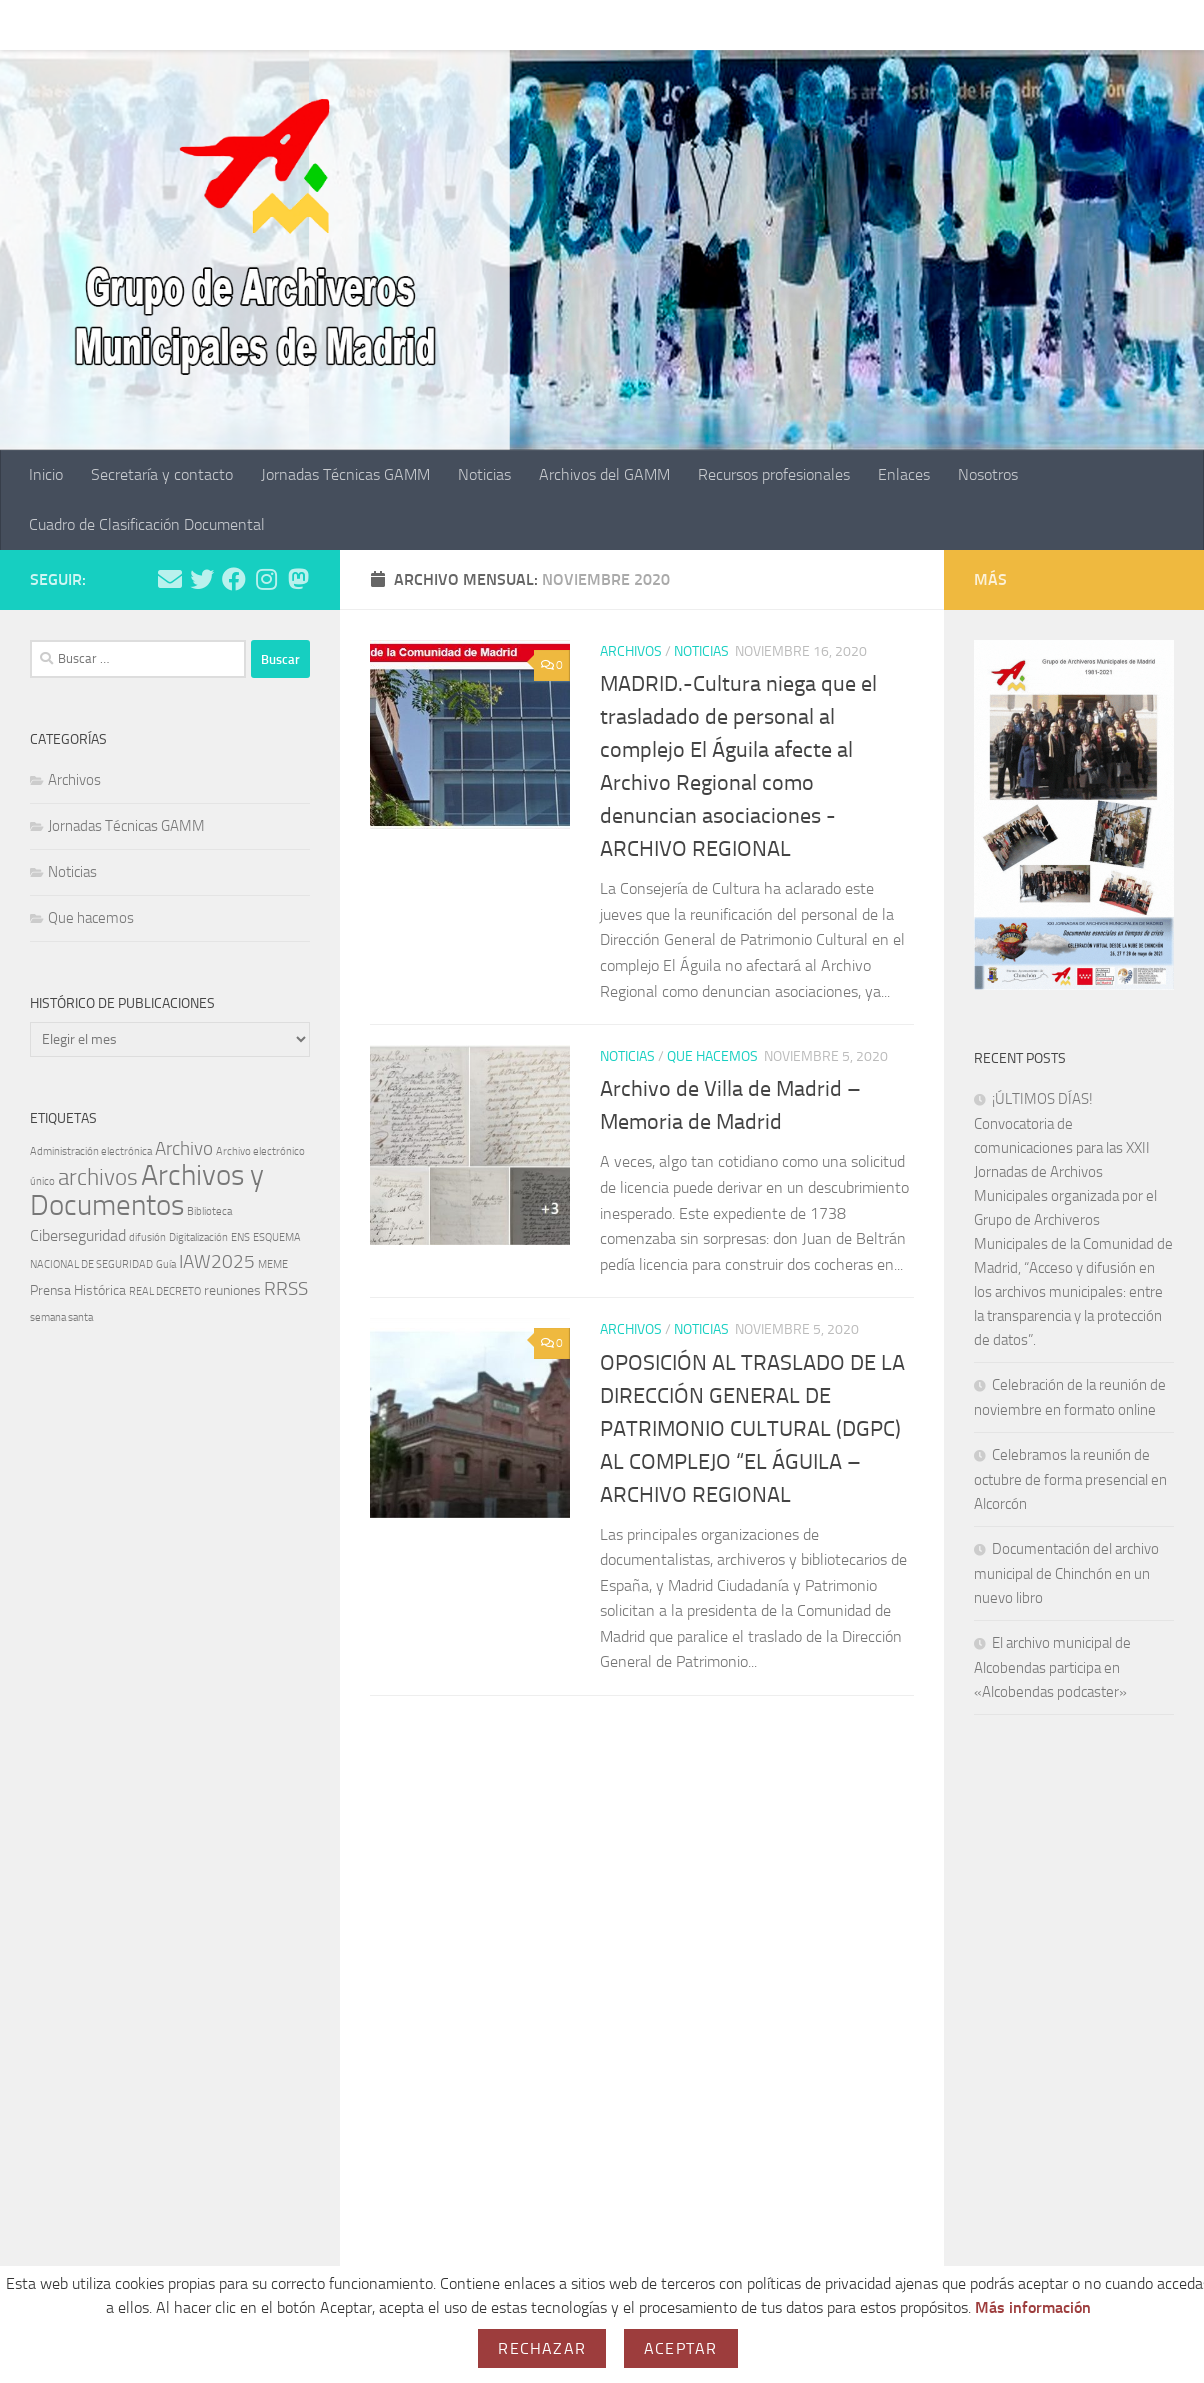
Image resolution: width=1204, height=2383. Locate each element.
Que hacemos (712, 1056)
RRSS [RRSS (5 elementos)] (286, 1289)
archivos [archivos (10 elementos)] (98, 1177)
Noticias (469, 24)
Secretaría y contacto (147, 24)
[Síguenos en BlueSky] (298, 579)
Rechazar (542, 2348)
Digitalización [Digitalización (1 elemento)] (198, 1237)
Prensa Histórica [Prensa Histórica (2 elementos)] (78, 1290)
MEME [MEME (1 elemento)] (273, 1264)
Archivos (631, 651)
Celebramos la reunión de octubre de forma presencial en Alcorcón (1070, 1479)
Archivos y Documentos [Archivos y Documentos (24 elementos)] (147, 1190)
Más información (1033, 2307)
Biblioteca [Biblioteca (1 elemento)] (209, 1211)
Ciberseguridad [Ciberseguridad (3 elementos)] (78, 1235)
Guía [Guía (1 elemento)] (166, 1264)
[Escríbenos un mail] (170, 579)
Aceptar (680, 2348)
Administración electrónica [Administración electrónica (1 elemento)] (91, 1151)
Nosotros (973, 24)
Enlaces (889, 24)
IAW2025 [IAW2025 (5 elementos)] (217, 1262)
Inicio (31, 24)
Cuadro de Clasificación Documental (147, 524)
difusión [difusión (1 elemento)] (147, 1237)
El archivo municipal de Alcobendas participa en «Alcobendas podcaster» (1052, 1667)
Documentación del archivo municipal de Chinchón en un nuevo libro (1066, 1573)
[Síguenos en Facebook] (234, 579)
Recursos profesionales (759, 24)
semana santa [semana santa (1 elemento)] (61, 1317)
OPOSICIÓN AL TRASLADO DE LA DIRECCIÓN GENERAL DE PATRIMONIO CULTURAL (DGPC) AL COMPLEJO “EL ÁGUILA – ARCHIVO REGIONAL (752, 1429)
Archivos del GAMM (589, 24)
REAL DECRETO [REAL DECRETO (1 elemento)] (165, 1291)
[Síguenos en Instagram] (266, 579)
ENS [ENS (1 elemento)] (240, 1237)
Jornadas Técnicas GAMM (330, 24)
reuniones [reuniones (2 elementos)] (232, 1290)
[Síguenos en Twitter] (202, 579)
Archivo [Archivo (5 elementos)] (184, 1149)
